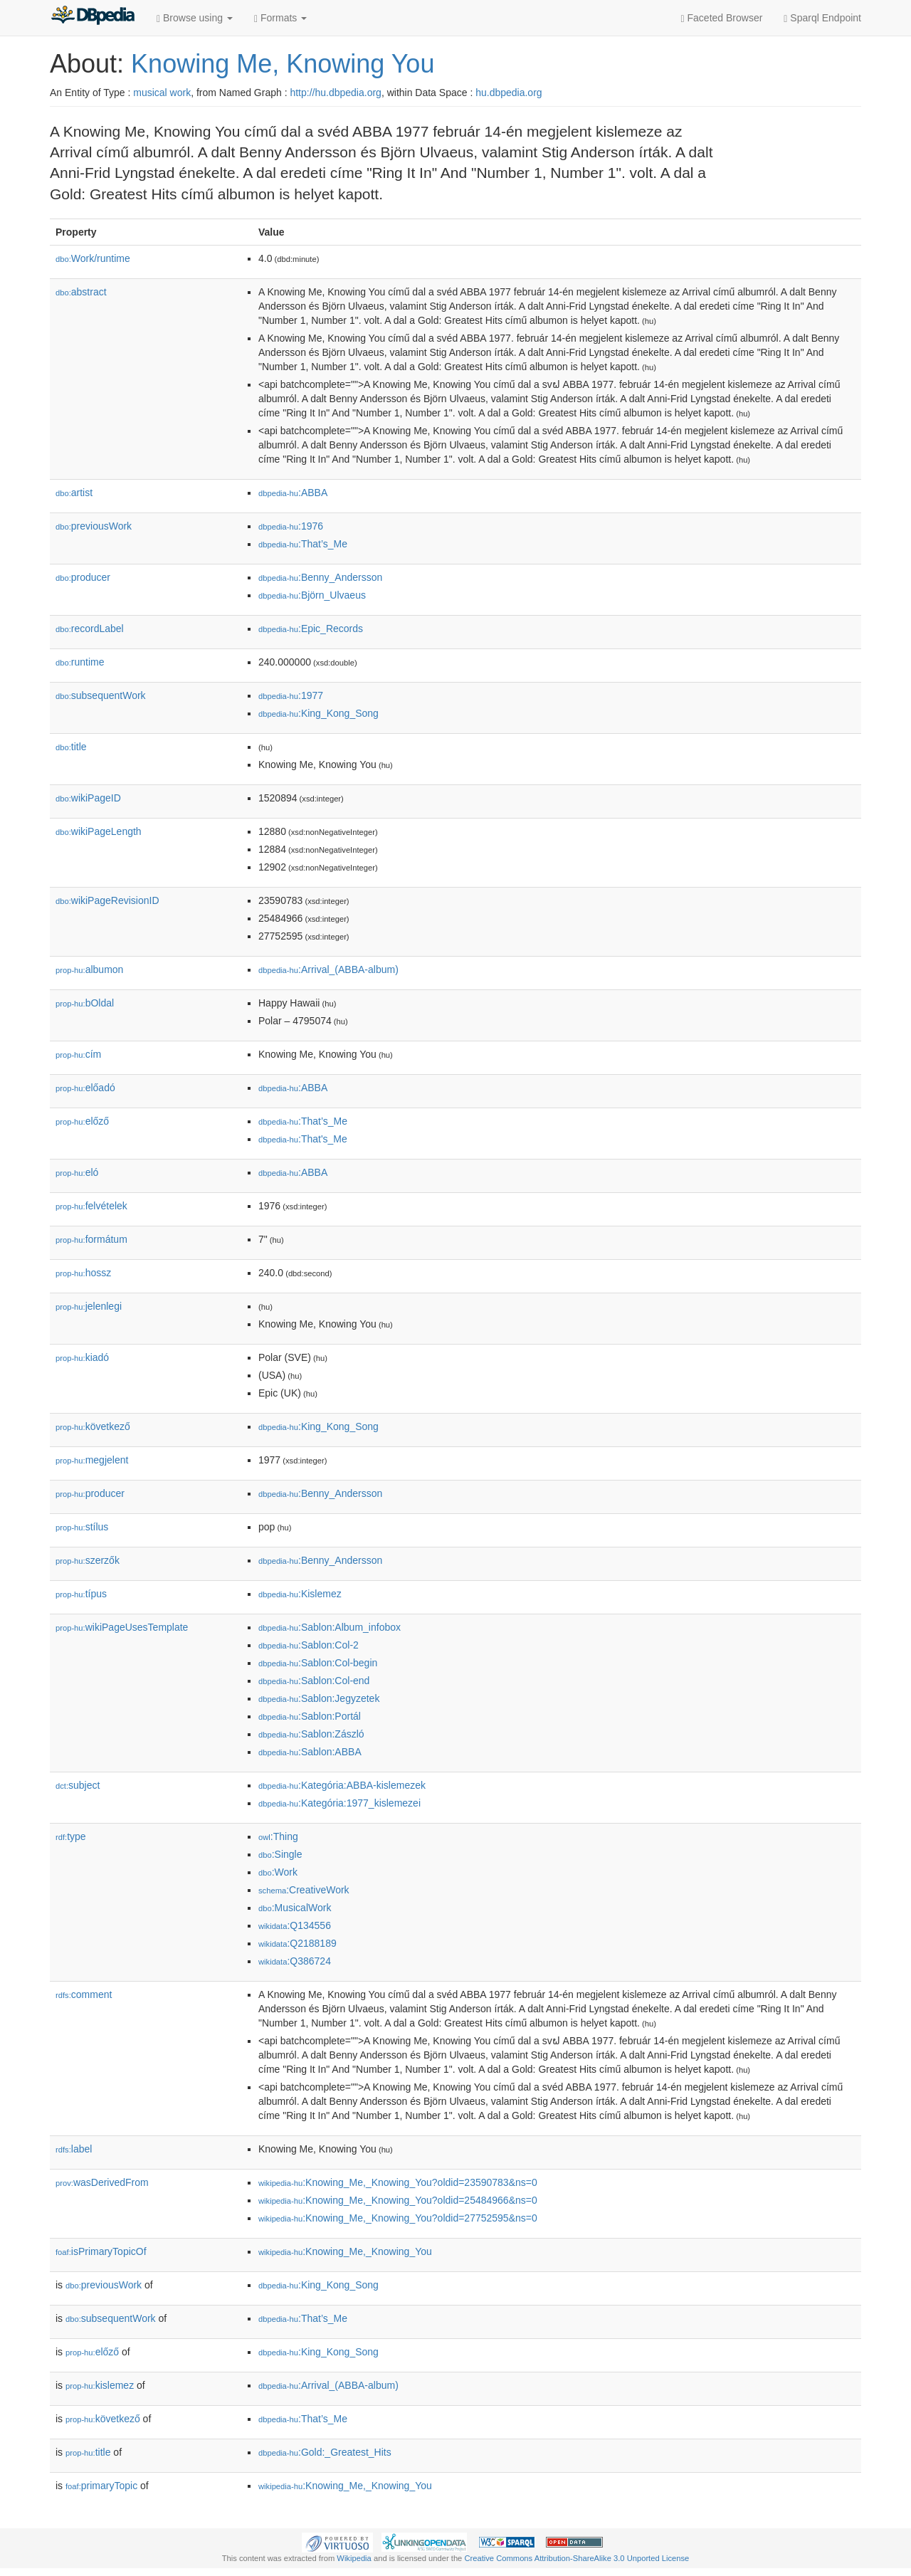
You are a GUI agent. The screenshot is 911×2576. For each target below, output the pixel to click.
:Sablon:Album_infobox (329, 1627)
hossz (83, 1272)
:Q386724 (294, 1961)
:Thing (278, 1836)
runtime (80, 662)
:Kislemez (300, 1593)
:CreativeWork (303, 1890)
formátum (91, 1239)
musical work (162, 92)
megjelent (92, 1460)
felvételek (91, 1205)
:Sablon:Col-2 (308, 1645)
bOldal (85, 1003)
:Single (280, 1854)
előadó (85, 1087)
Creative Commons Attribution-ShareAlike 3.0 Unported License (576, 2558)
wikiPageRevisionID (107, 900)
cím (78, 1054)
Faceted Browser (722, 18)
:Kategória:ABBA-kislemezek (342, 1785)
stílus (82, 1527)
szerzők (88, 1560)
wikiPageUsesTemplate (122, 1627)
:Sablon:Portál (309, 1716)
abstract (81, 292)
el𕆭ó (77, 1172)
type (71, 1836)
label (74, 2149)
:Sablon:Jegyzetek (318, 1698)
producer (83, 577)
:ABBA (292, 492)
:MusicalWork (294, 1907)
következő (93, 1426)
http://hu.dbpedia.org (335, 92)
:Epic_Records (310, 628)
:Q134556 (294, 1925)
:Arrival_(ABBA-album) (328, 969)
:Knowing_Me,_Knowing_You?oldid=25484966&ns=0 (397, 2200)
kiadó (82, 1357)
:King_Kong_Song (318, 713)
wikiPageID (88, 798)
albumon (89, 969)
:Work (277, 1872)
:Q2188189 (297, 1943)
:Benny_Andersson (320, 577)
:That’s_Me (302, 544)
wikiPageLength (99, 831)
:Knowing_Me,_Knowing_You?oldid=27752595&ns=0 (397, 2218)
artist (74, 492)
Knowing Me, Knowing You (282, 63)
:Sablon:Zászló (311, 1734)
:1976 (290, 526)
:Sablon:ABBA (310, 1751)
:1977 (290, 695)
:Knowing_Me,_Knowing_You (345, 2251)
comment (84, 1994)
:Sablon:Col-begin (317, 1662)
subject (78, 1785)
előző (82, 1121)
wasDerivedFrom (102, 2182)
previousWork (94, 526)
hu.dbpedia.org (508, 92)
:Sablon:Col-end (313, 1680)
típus (81, 1593)
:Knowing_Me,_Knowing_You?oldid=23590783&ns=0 (397, 2182)
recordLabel (90, 628)
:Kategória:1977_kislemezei (339, 1803)
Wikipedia (354, 2558)
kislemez (99, 2385)
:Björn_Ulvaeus (312, 595)
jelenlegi (89, 1306)
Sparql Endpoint (822, 18)
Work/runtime (93, 258)
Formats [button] (280, 18)
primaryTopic (101, 2485)
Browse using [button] (195, 18)
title (71, 746)
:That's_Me (302, 1139)
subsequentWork (101, 695)
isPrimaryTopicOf (101, 2251)
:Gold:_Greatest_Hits (324, 2452)
